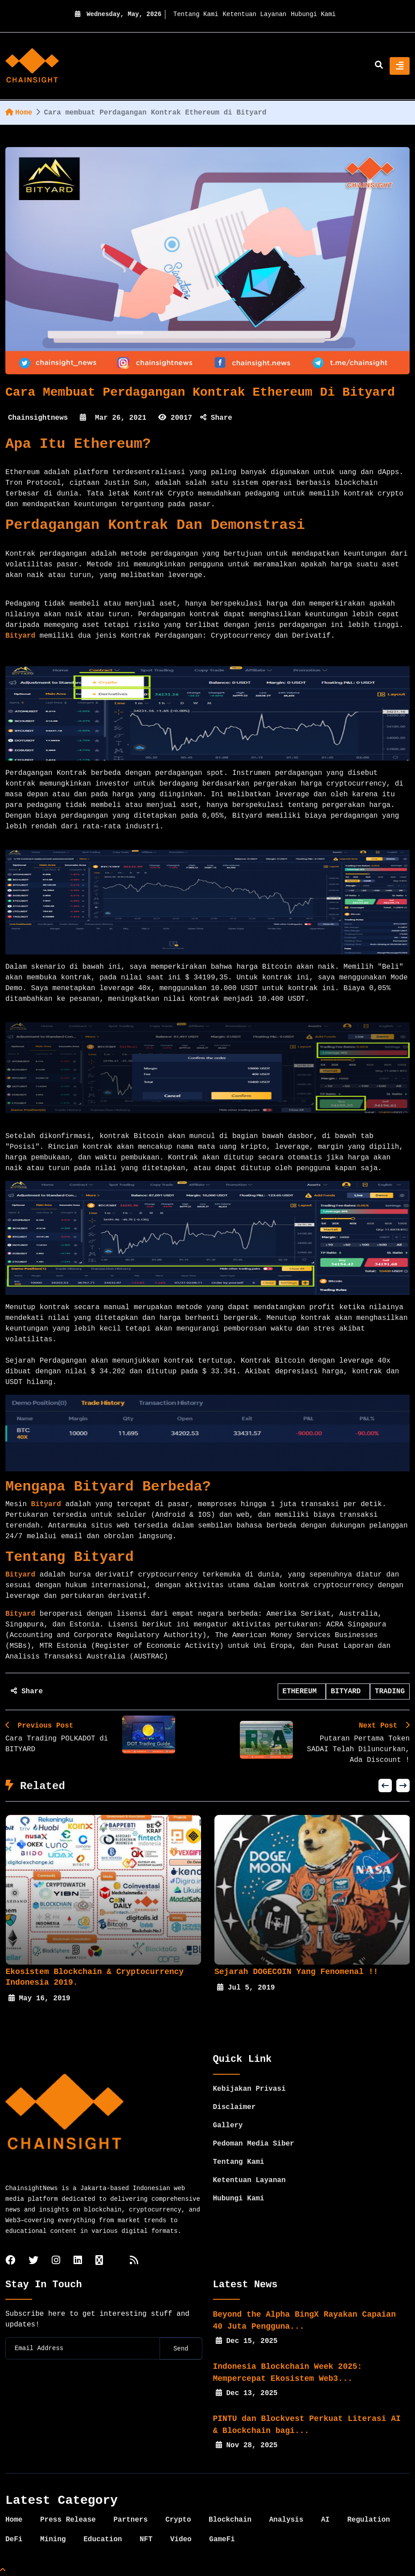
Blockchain (230, 2520)
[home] (32, 66)
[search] (379, 66)
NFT (146, 2539)
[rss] (134, 2261)
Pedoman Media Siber (253, 2144)
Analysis (286, 2520)
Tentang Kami (195, 14)
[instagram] (56, 2261)
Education (102, 2539)
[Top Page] (2, 2571)
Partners (130, 2520)
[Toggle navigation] (400, 66)
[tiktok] (99, 2261)
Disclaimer (234, 2107)
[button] (385, 1785)
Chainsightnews (38, 418)
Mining (53, 2539)
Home (18, 113)
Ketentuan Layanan (255, 14)
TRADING (390, 1691)
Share (216, 418)
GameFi (222, 2539)
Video (181, 2539)
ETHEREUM (302, 1691)
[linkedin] (78, 2261)
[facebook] (10, 2261)
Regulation (368, 2520)
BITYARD (348, 1691)
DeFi (13, 2539)
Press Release (68, 2520)
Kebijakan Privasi (249, 2089)
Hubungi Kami (313, 14)
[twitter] (33, 2261)
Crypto (178, 2520)
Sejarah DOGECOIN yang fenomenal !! (296, 1971)
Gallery (228, 2125)
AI (325, 2520)
